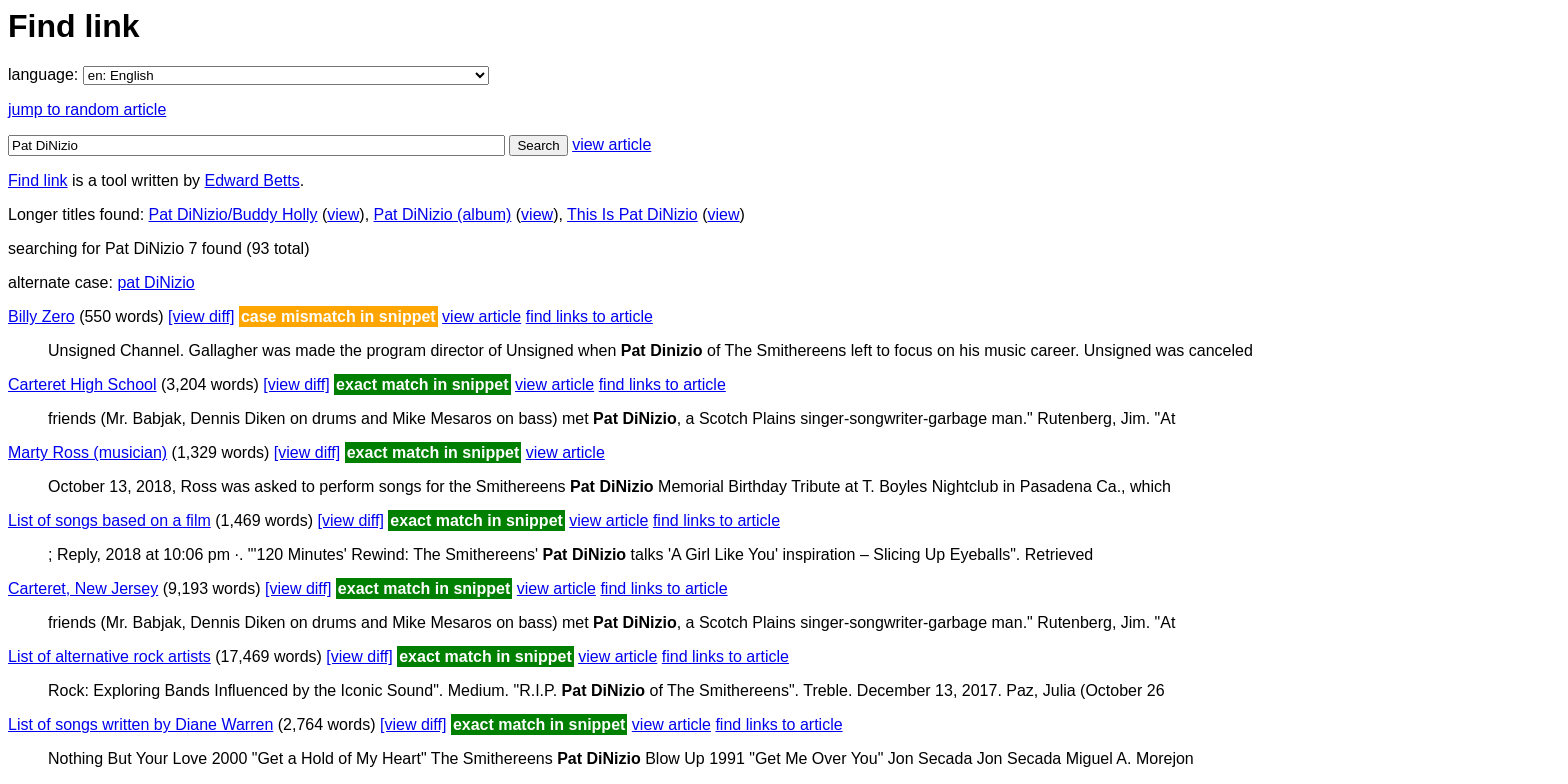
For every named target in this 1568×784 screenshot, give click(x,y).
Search (538, 145)
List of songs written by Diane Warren (140, 724)
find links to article (589, 316)
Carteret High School (82, 384)
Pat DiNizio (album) (443, 214)
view (343, 214)
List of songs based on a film (109, 520)
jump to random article (87, 109)
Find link (38, 180)
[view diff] (201, 316)
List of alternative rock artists (109, 656)
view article (611, 144)
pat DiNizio (155, 282)
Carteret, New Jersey (83, 588)
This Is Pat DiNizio (632, 214)
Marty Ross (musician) (87, 452)
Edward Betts (252, 180)
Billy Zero (41, 316)
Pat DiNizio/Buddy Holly (233, 214)
